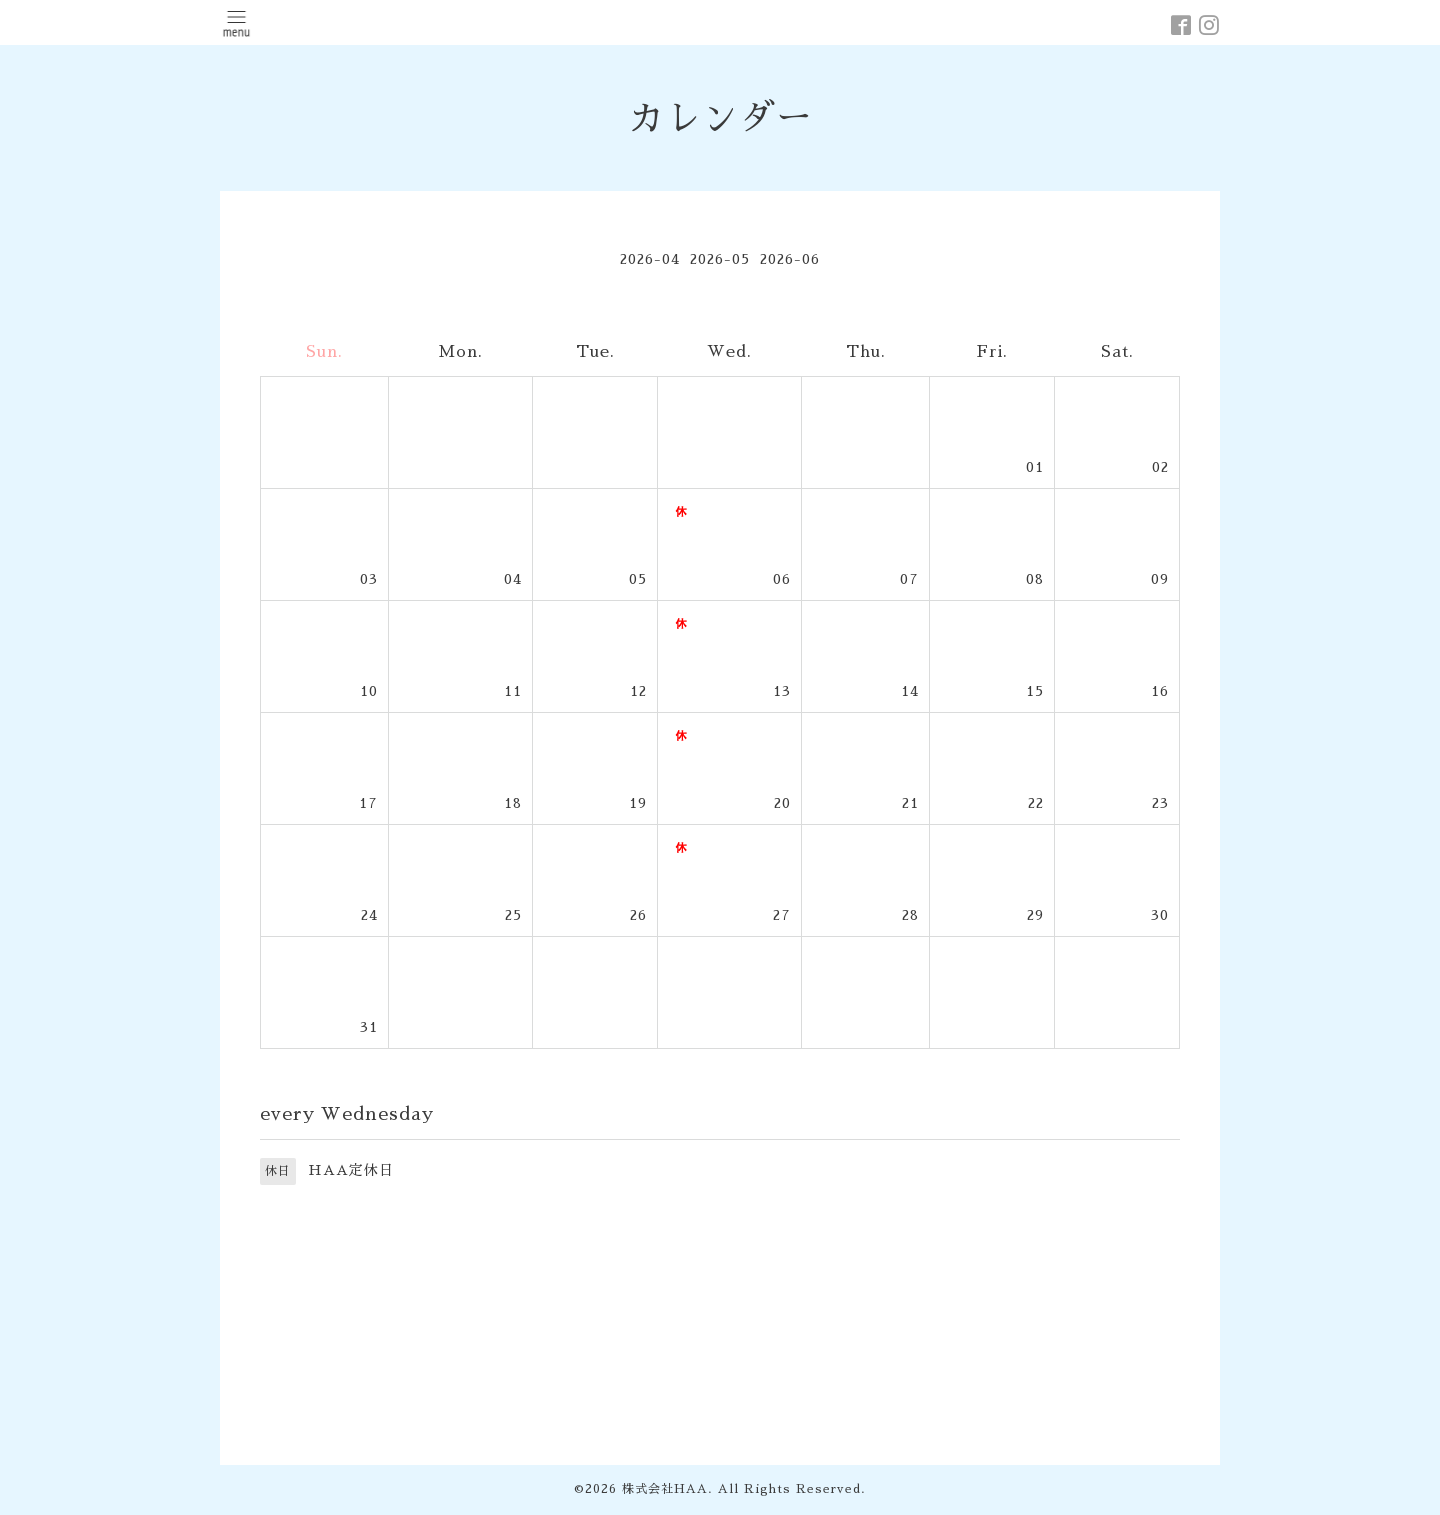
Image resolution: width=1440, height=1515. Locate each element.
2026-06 (790, 259)
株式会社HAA (665, 1489)
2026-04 (650, 259)
